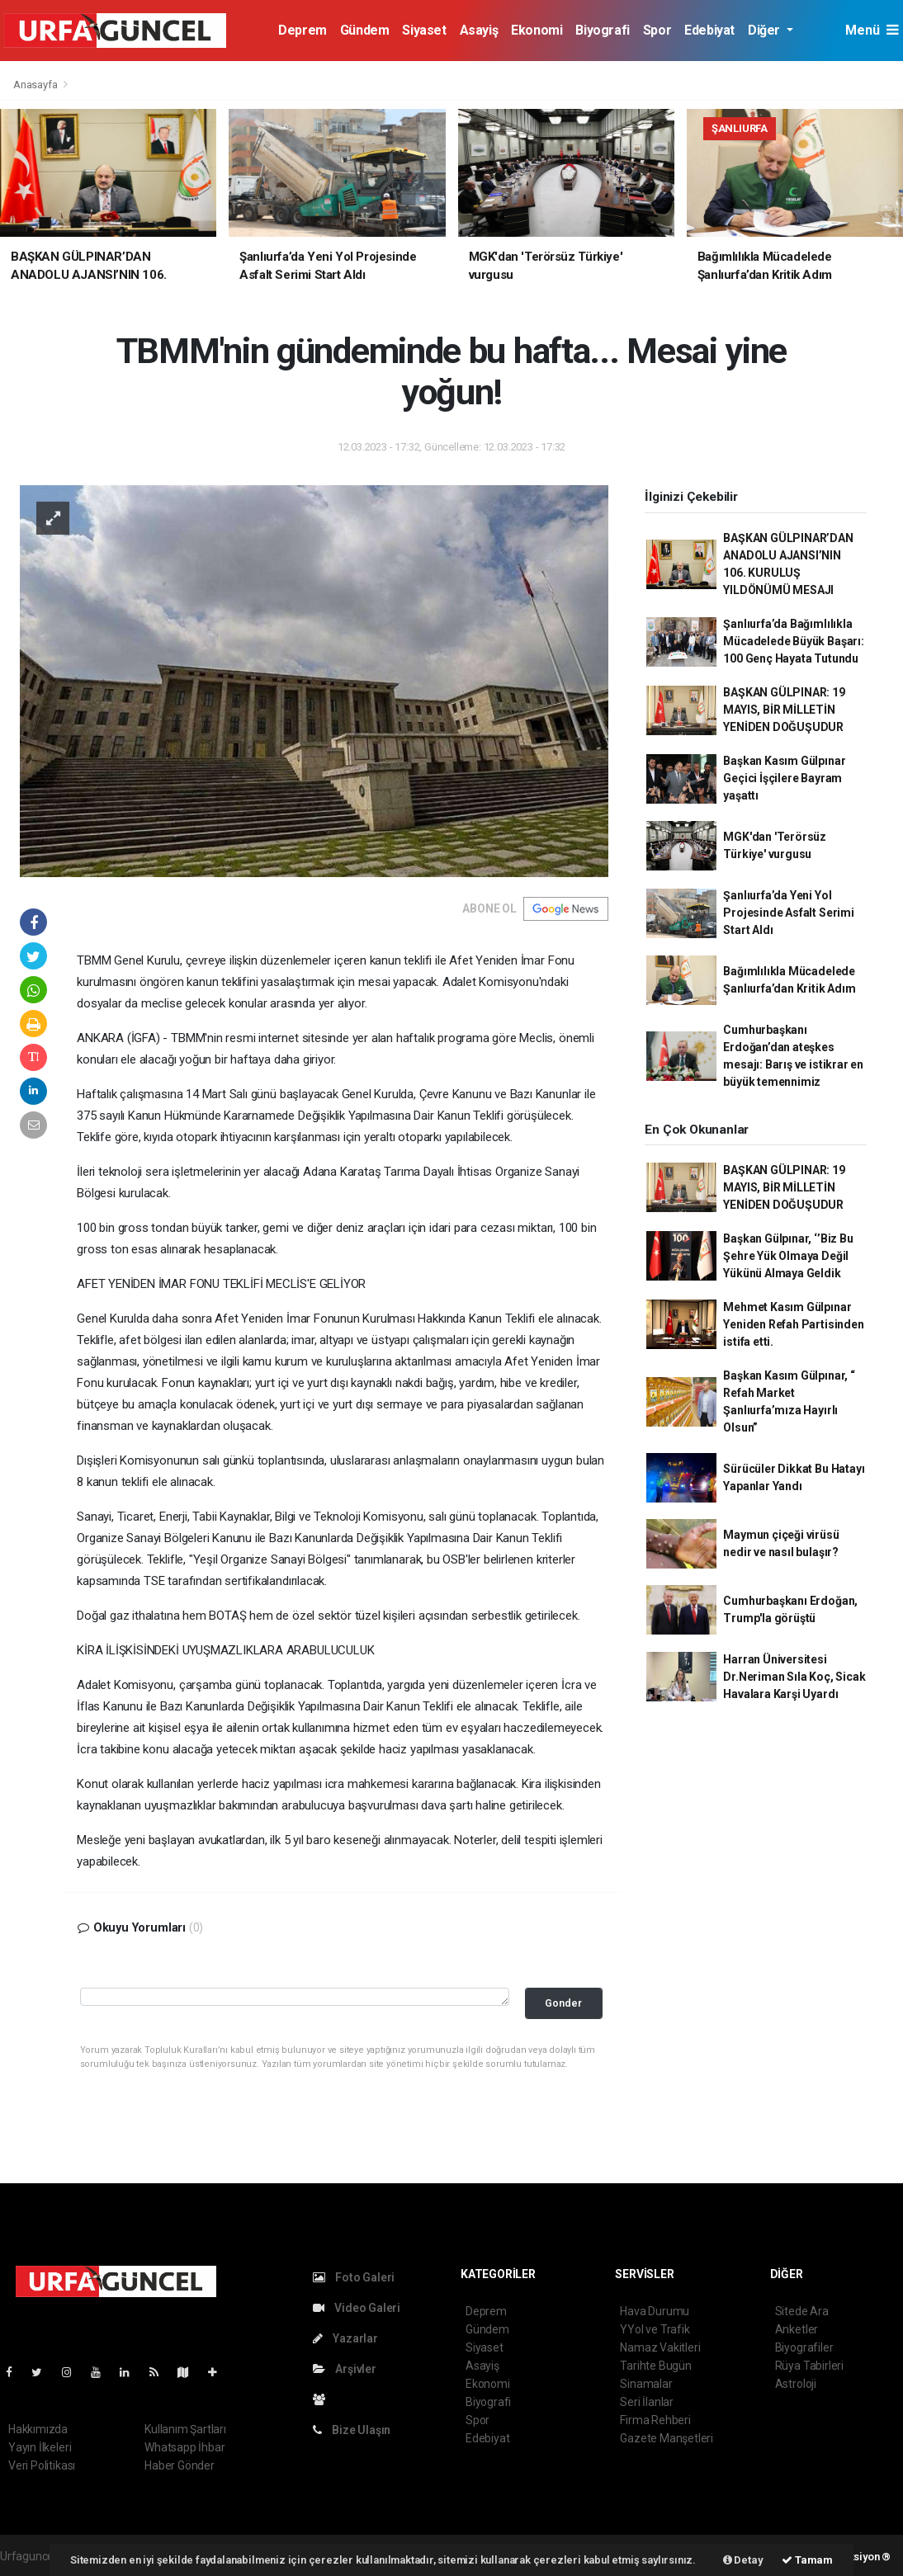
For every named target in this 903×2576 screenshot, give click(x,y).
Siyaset (424, 30)
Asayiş (479, 30)
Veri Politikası (41, 2465)
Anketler (796, 2329)
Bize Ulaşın (352, 2430)
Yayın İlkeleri (39, 2447)
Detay (743, 2560)
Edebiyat (709, 30)
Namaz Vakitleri (660, 2347)
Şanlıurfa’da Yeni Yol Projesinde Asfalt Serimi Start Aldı (788, 913)
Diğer (765, 30)
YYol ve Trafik (654, 2329)
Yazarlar (345, 2338)
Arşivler (344, 2368)
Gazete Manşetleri (666, 2438)
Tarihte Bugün (656, 2365)
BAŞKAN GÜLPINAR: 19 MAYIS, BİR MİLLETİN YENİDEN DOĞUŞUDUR (783, 710)
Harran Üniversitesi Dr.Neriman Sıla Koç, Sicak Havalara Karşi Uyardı (794, 1677)
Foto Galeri (354, 2277)
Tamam (807, 2560)
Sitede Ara (802, 2311)
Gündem (365, 30)
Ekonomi (536, 30)
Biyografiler (804, 2347)
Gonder (563, 2003)
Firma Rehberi (655, 2420)
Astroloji (795, 2383)
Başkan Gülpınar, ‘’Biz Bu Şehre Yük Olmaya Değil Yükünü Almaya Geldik (788, 1256)
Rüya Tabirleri (809, 2365)
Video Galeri (356, 2307)
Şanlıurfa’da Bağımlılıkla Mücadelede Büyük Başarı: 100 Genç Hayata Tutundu (793, 641)
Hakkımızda (38, 2429)
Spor (657, 30)
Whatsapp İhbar (184, 2447)
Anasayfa (36, 84)
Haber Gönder (179, 2465)
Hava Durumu (654, 2311)
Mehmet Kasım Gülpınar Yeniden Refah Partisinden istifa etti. (793, 1324)
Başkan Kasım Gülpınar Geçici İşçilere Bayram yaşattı (784, 778)
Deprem (302, 30)
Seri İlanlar (647, 2402)
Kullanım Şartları (185, 2429)
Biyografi (602, 30)
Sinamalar (646, 2383)
